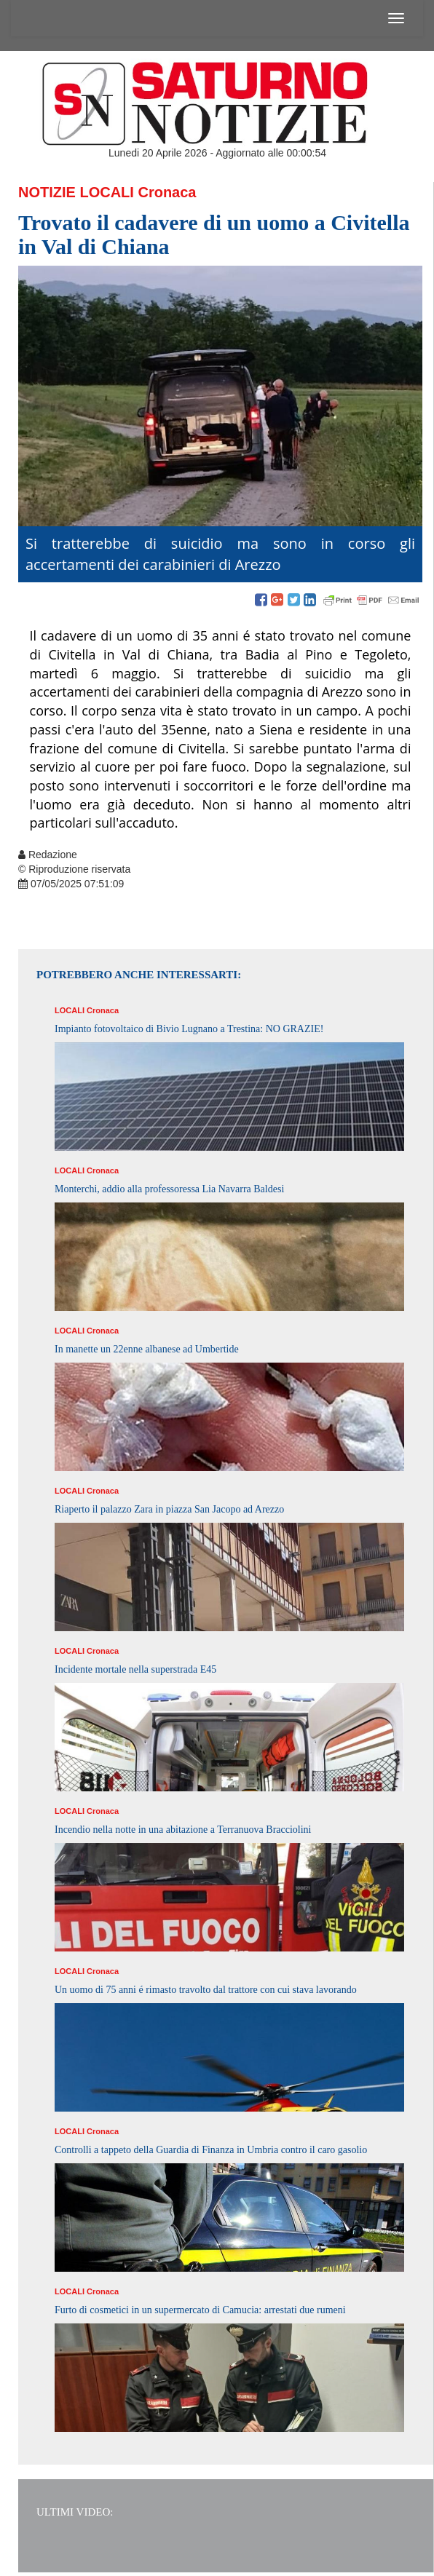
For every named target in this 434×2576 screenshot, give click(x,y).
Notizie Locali (76, 192)
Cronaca (167, 192)
